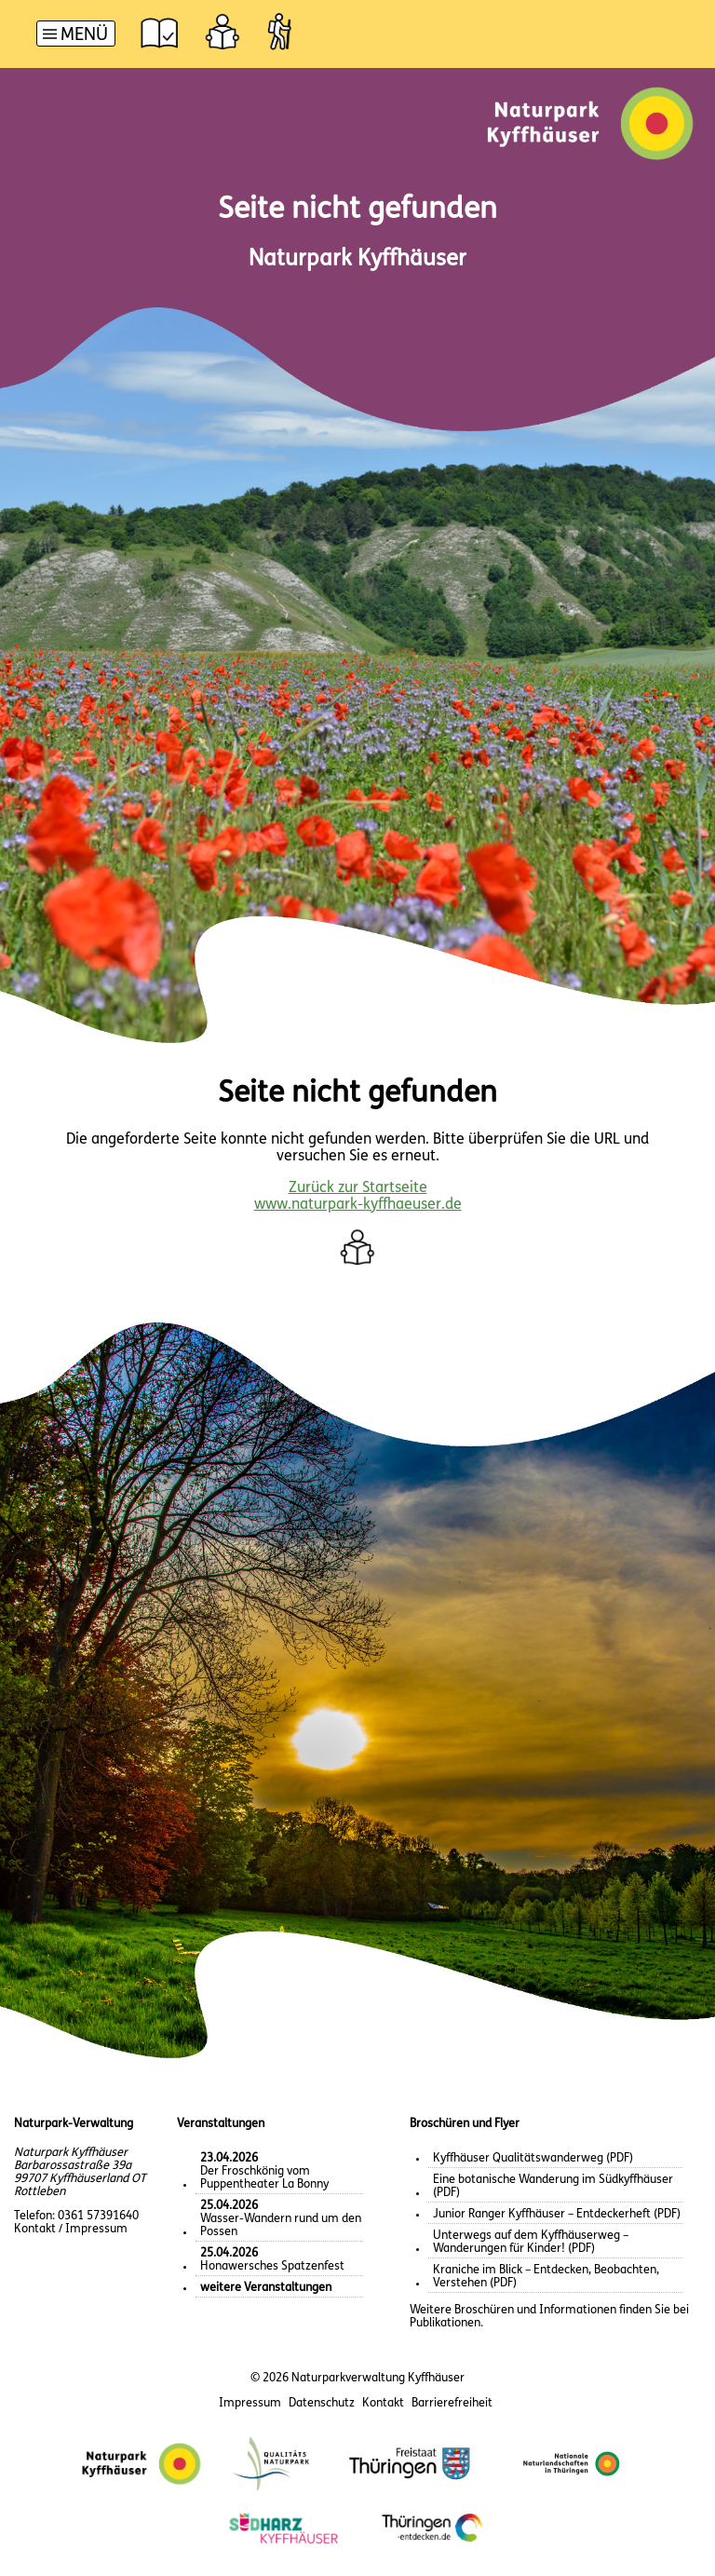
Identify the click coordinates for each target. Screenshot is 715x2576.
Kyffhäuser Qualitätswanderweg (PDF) (533, 2158)
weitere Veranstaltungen (265, 2288)
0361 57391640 (98, 2216)
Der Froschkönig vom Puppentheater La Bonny (264, 2171)
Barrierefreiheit (451, 2403)
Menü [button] (84, 36)
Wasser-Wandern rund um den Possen (280, 2219)
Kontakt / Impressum (71, 2229)
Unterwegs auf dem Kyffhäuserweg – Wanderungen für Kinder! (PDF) (530, 2242)
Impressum (250, 2403)
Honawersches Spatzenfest (272, 2259)
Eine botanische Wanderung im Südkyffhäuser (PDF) (553, 2186)
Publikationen (445, 2323)
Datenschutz (322, 2403)
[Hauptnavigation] (76, 36)
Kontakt (383, 2403)
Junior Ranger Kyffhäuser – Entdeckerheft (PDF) (557, 2214)
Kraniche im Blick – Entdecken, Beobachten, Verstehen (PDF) (546, 2276)
